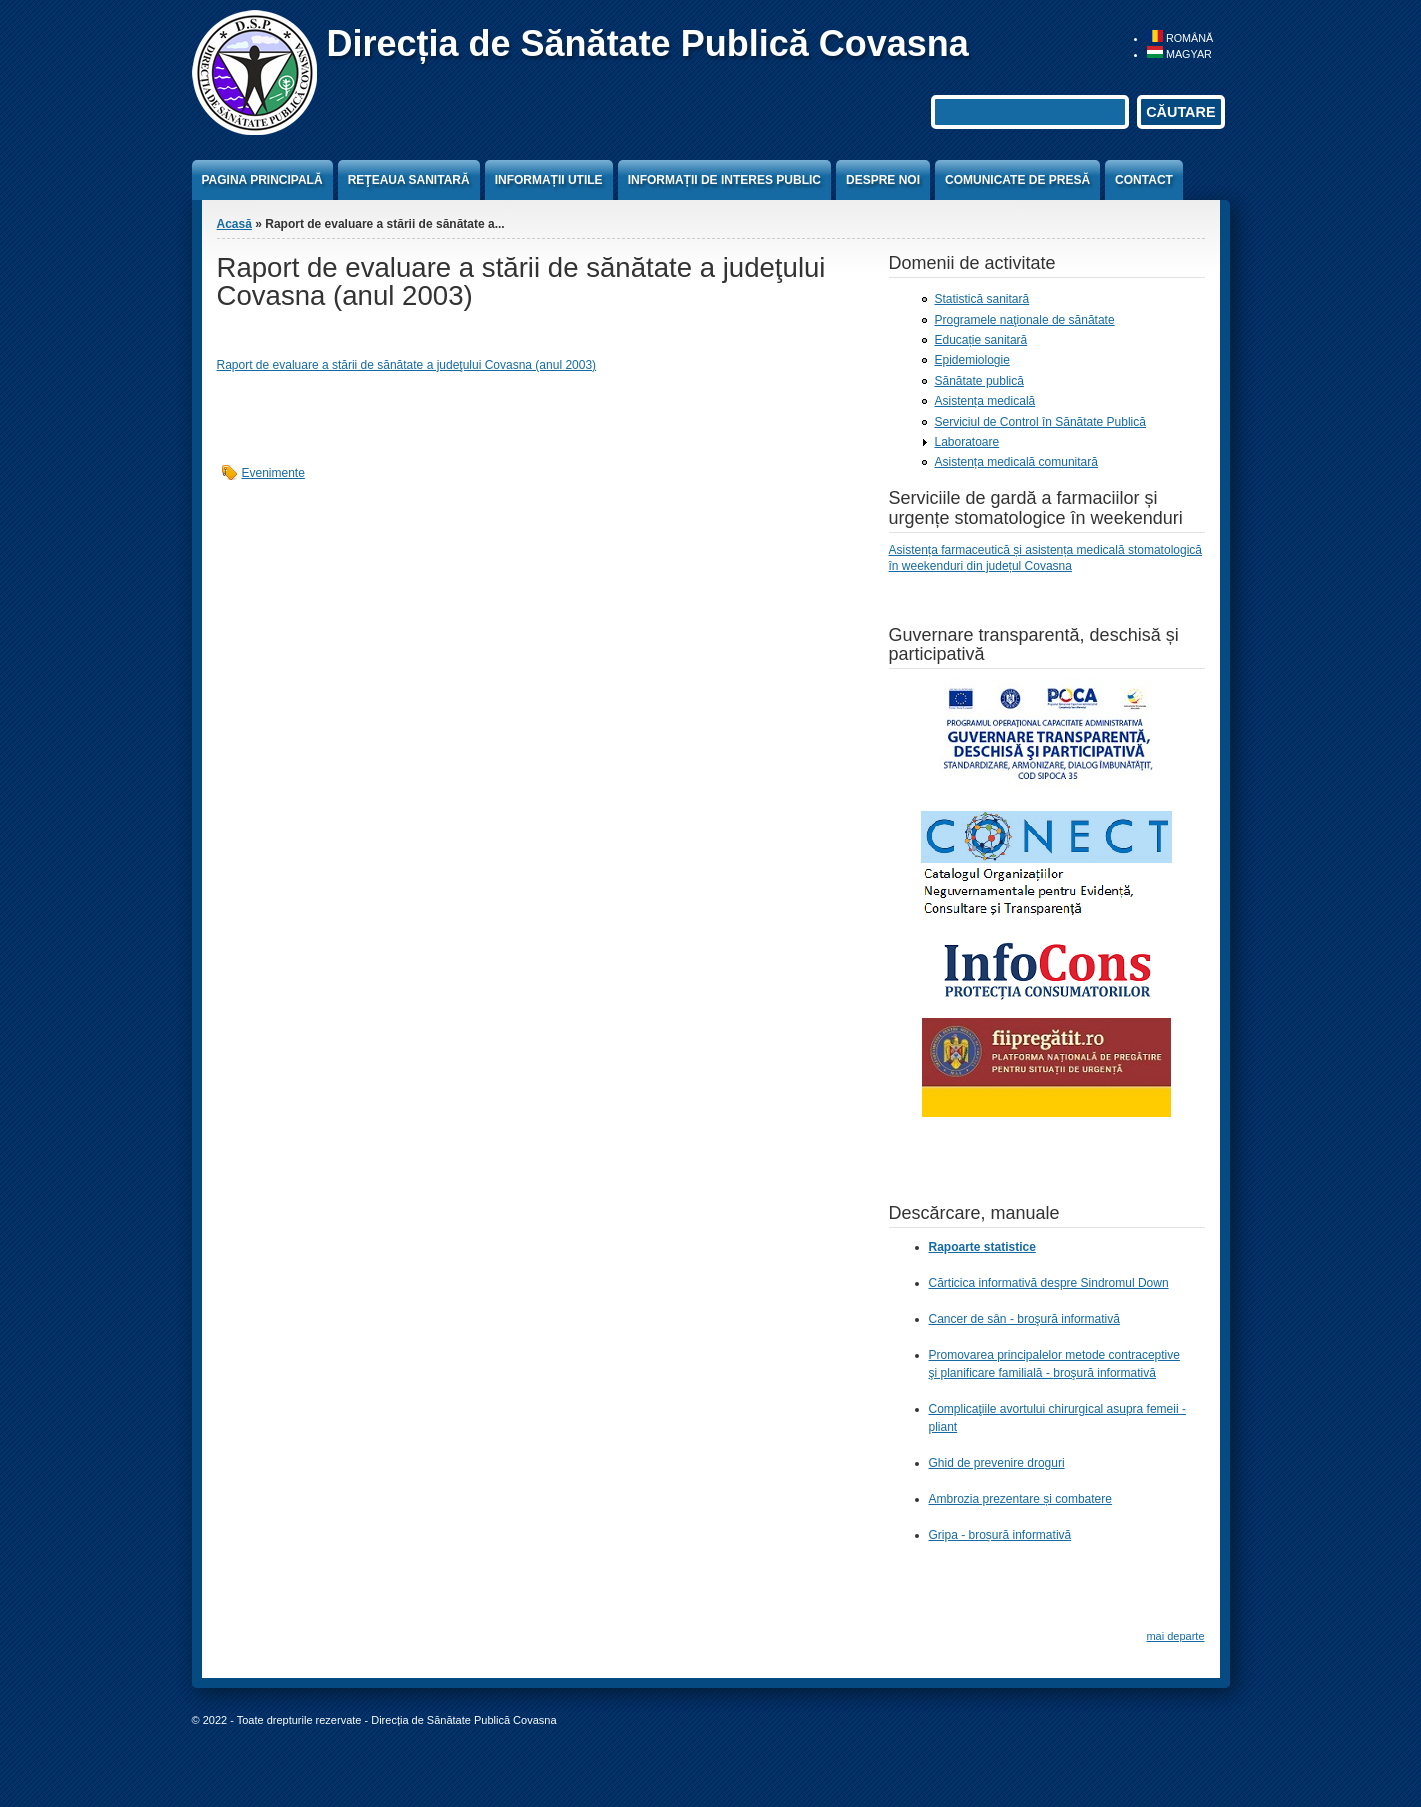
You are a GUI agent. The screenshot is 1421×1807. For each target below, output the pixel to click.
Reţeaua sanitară (409, 180)
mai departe (1175, 1636)
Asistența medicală (985, 401)
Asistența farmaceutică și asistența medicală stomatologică (1045, 550)
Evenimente (273, 473)
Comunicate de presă (1017, 180)
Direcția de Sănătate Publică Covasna (648, 43)
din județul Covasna (1019, 566)
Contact (1144, 180)
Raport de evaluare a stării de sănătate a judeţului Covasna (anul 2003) (407, 365)
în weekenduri (928, 566)
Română (1180, 38)
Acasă (234, 224)
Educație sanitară (981, 340)
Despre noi (883, 180)
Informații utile (549, 180)
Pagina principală (262, 180)
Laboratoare (967, 442)
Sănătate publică (979, 381)
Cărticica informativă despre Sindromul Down (1049, 1283)
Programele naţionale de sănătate (1025, 320)
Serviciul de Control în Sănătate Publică (1040, 422)
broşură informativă (1104, 1373)
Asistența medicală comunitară (1016, 462)
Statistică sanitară (982, 299)
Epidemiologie (972, 360)
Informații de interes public (724, 180)
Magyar (1179, 54)
